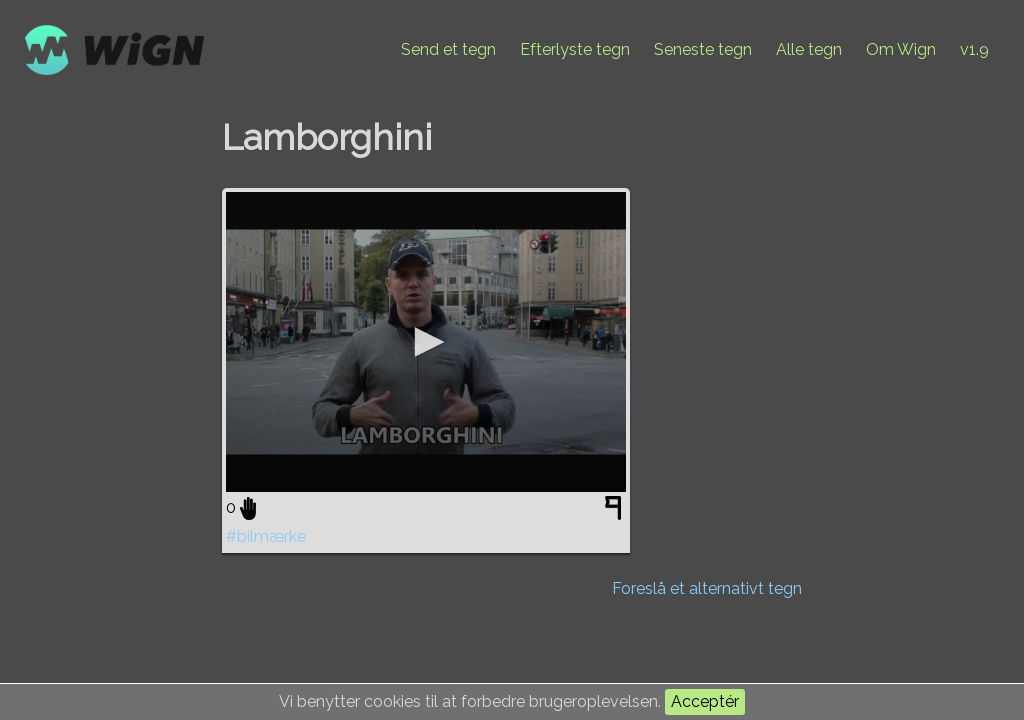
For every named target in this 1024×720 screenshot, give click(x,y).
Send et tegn (448, 49)
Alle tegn (809, 49)
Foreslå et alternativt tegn (707, 588)
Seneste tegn (703, 49)
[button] (426, 342)
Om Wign (901, 49)
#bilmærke (266, 536)
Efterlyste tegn (575, 49)
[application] (426, 342)
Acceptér (705, 701)
